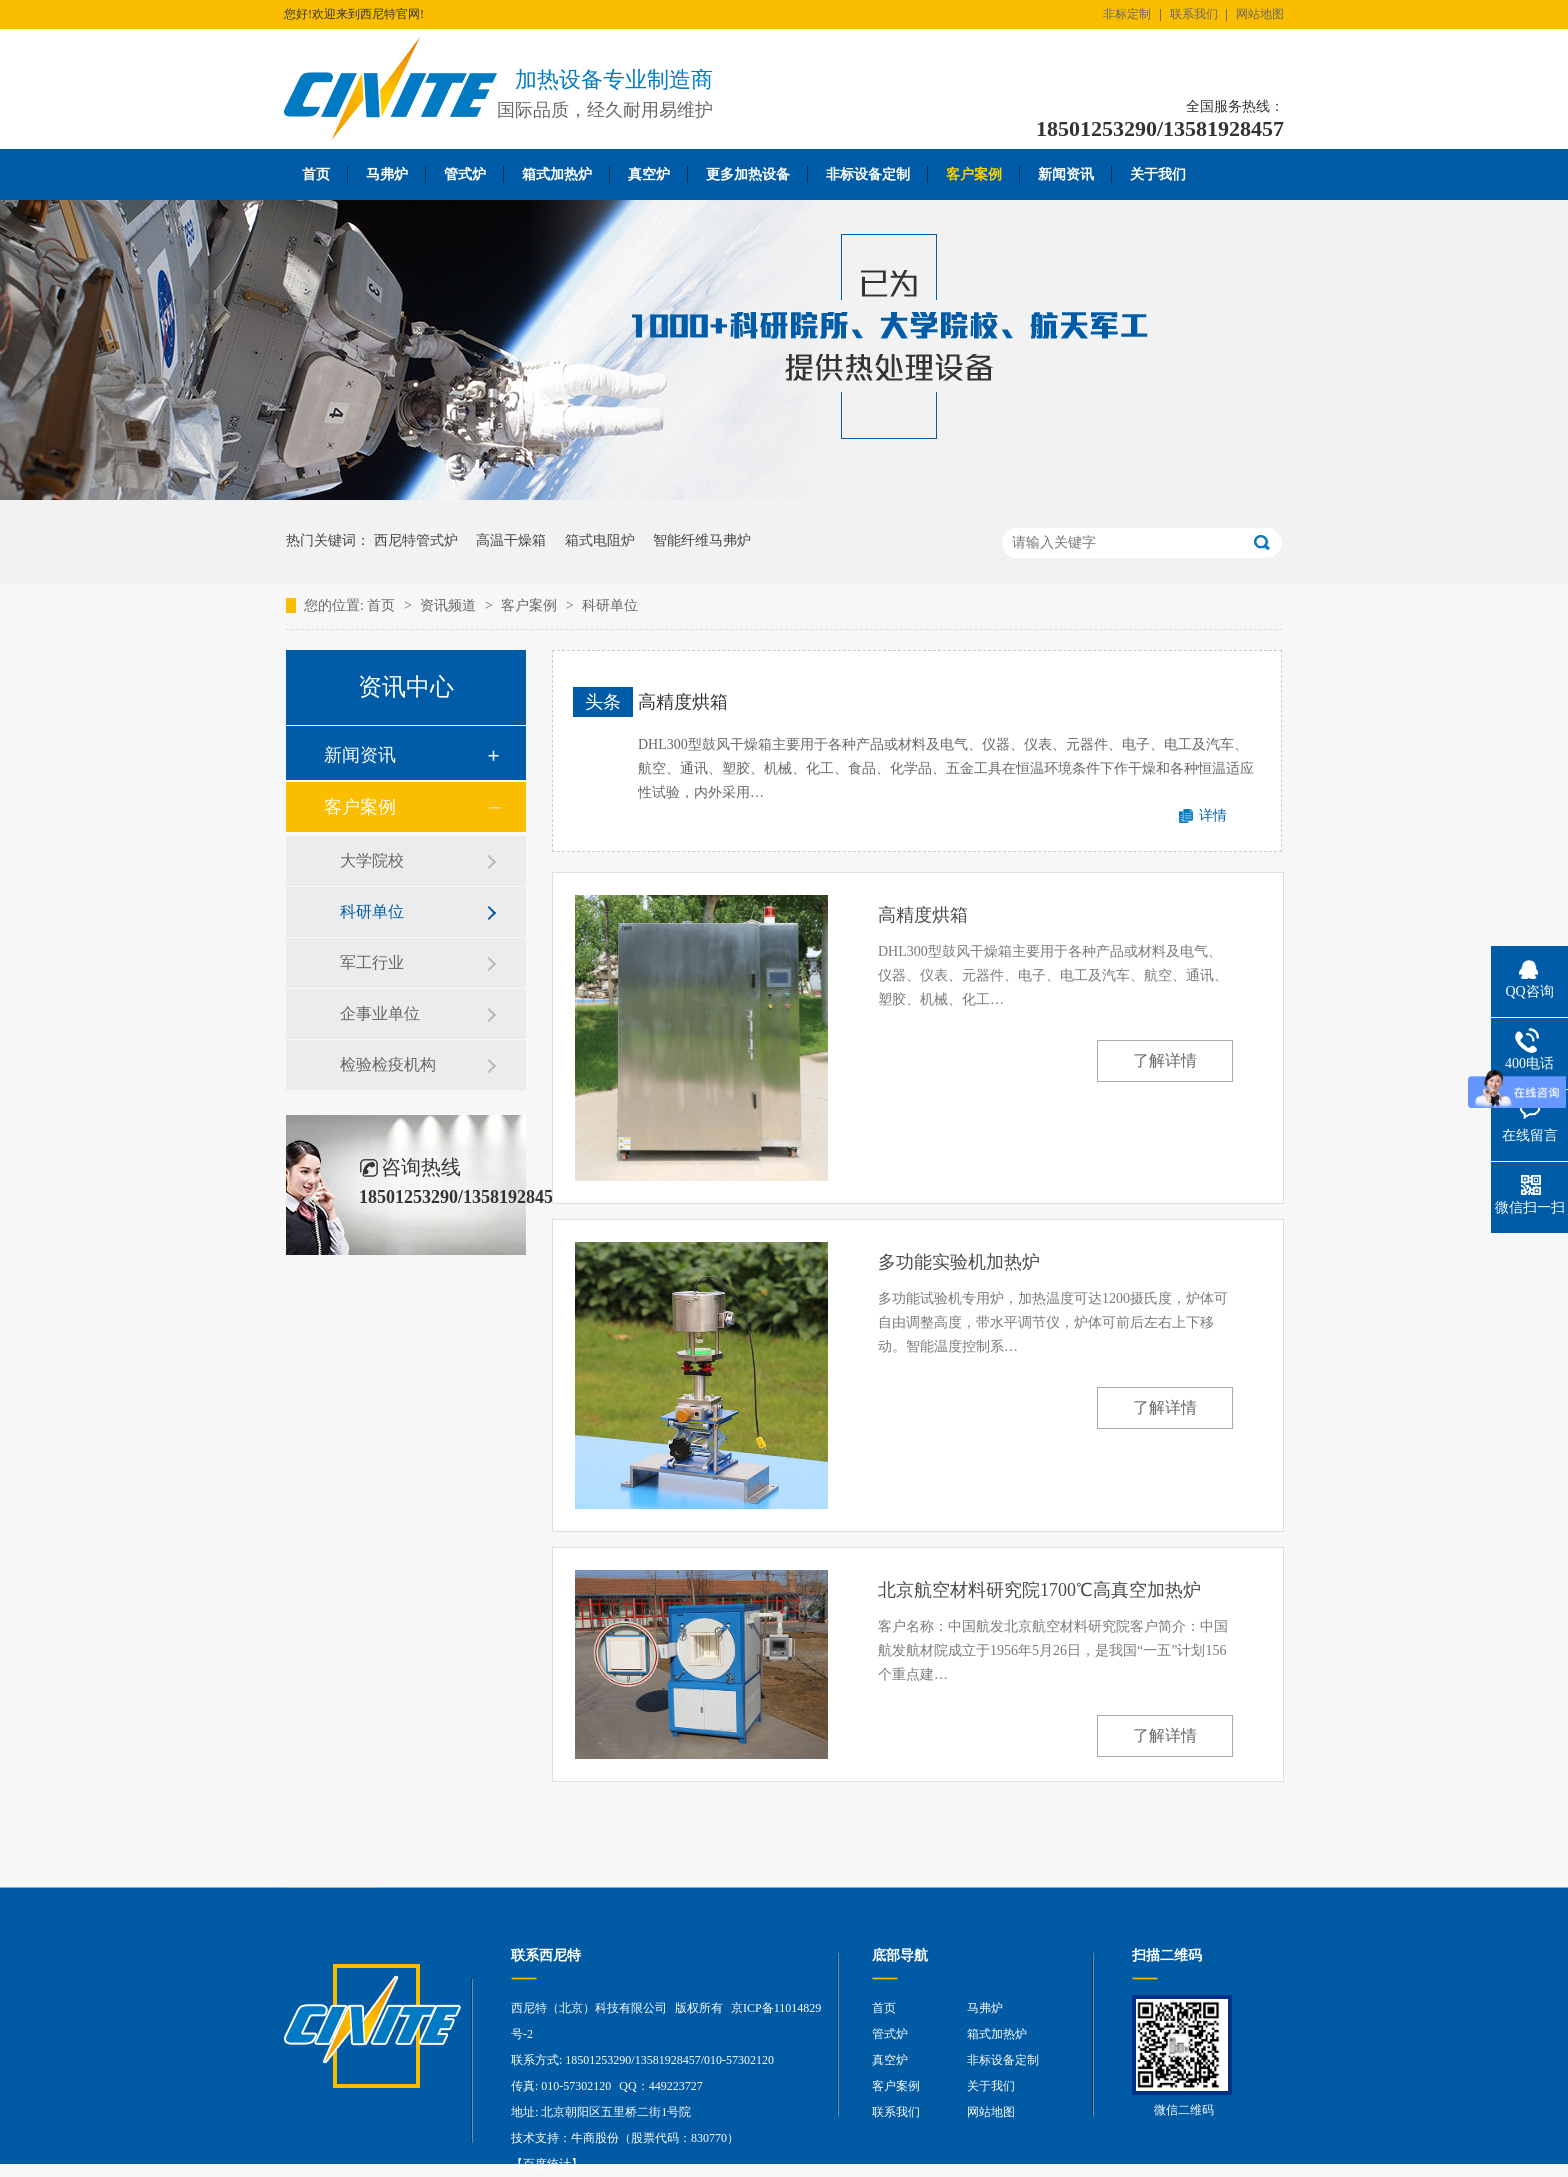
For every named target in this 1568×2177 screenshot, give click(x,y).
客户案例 (974, 174)
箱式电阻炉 (600, 540)
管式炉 (465, 174)
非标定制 (1127, 14)
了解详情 (1165, 1060)
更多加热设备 (748, 174)
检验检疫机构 (388, 1064)
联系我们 (1194, 14)
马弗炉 (387, 174)
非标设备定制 (868, 174)
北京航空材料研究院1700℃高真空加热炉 (1039, 1590)
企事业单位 (380, 1013)
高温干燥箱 (511, 540)
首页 (316, 174)
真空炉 (649, 174)
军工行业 (372, 962)
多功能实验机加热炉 (959, 1262)
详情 (1213, 815)
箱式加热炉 (557, 174)
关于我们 (1158, 174)
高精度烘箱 (683, 702)
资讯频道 (450, 605)
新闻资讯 (1066, 174)
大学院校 (372, 860)
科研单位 (610, 605)
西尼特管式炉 (416, 540)
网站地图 (1260, 14)
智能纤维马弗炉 (702, 540)
